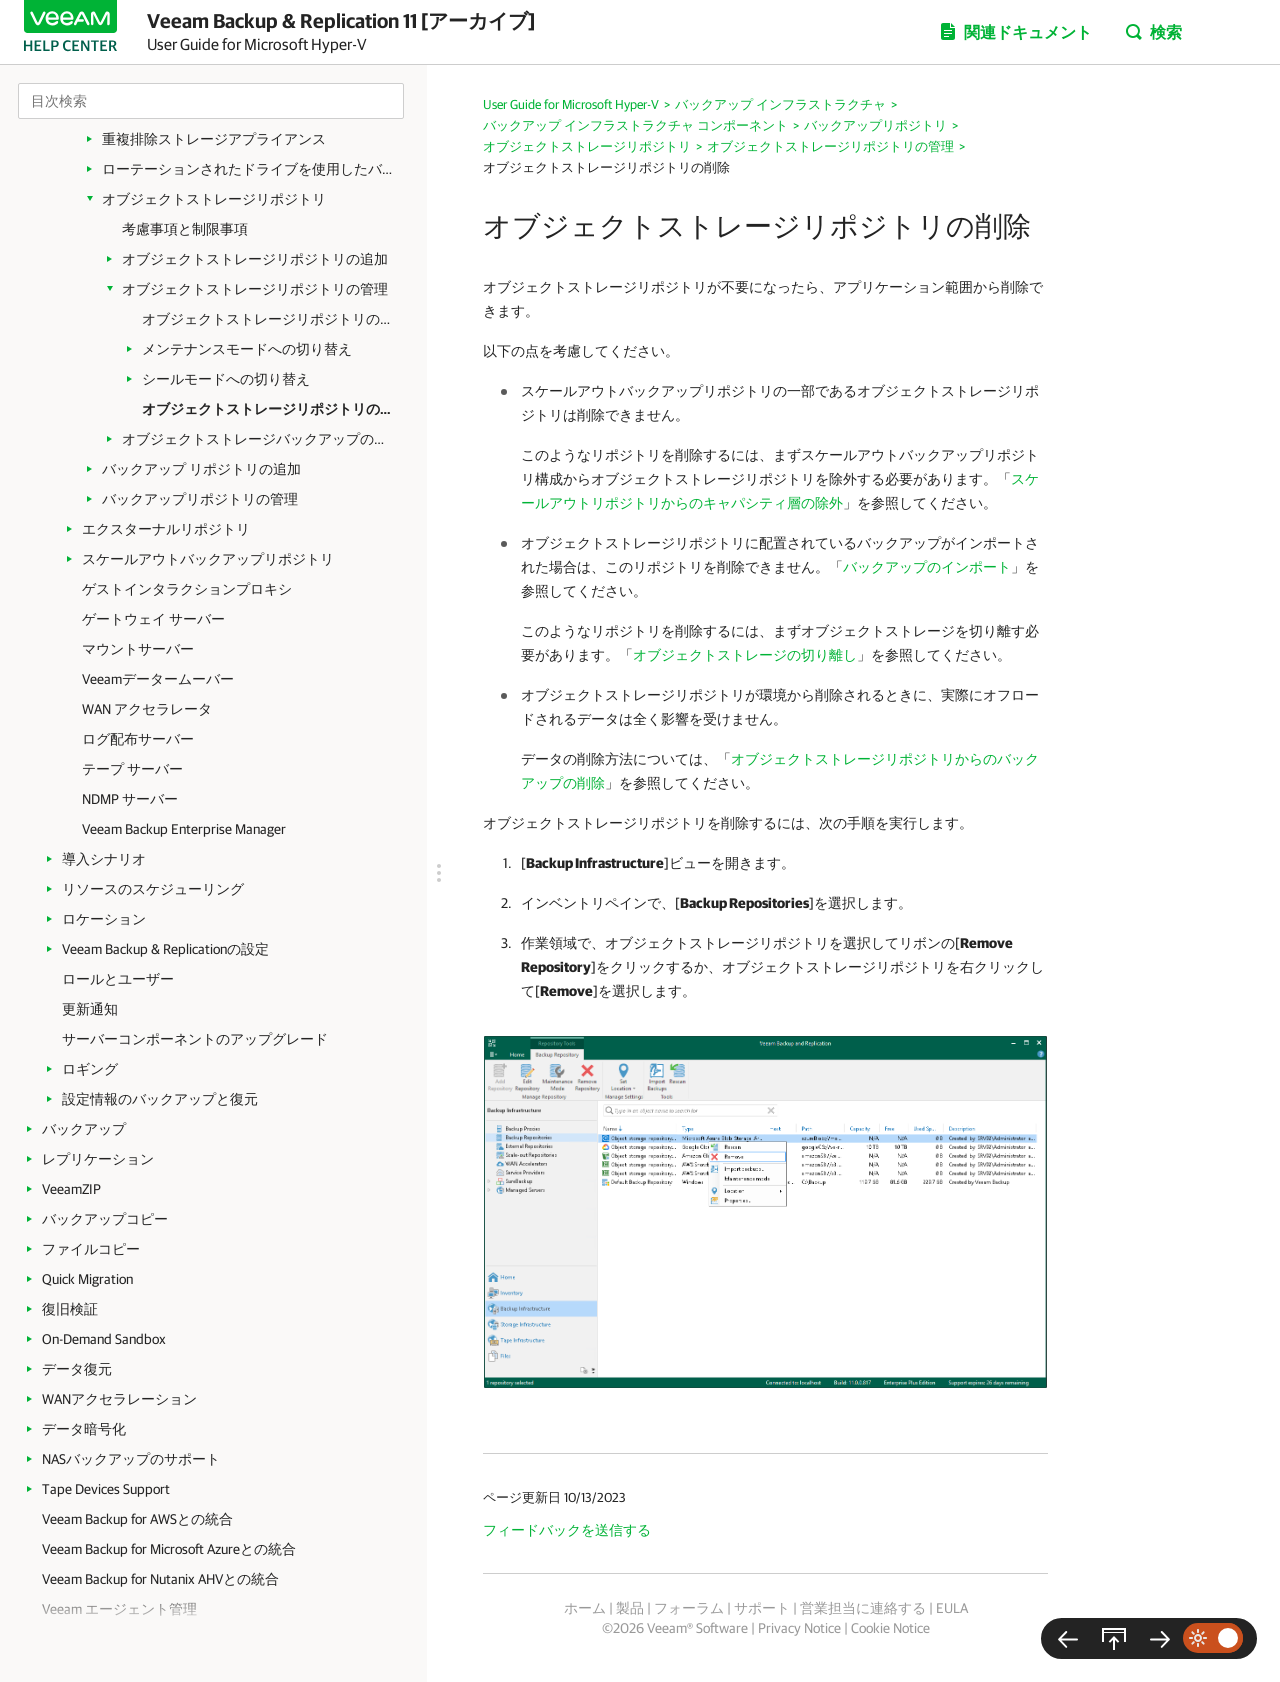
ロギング (90, 1069)
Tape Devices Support (106, 1489)
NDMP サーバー (130, 799)
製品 (630, 1608)
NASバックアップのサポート (131, 1459)
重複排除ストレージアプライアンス (214, 139)
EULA (952, 1608)
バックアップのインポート (927, 567)
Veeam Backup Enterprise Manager (184, 829)
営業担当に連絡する (863, 1608)
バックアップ (84, 1129)
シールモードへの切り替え (226, 379)
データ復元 (77, 1369)
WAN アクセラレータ (147, 709)
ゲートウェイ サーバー (153, 619)
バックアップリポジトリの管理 (200, 499)
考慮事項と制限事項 (185, 229)
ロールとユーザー (118, 979)
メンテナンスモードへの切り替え (247, 349)
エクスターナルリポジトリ (166, 529)
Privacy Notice (799, 1628)
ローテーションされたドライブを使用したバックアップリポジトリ (252, 169)
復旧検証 (70, 1309)
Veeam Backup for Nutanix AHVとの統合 (160, 1579)
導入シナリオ (104, 859)
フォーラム (689, 1608)
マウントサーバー (138, 649)
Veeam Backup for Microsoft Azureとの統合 (169, 1549)
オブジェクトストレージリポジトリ (214, 199)
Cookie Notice (890, 1628)
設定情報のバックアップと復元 (160, 1099)
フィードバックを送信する (567, 1530)
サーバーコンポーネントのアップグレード (195, 1039)
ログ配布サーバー (138, 739)
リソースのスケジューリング (153, 889)
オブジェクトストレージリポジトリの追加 (255, 259)
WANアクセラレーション (119, 1399)
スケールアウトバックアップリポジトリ (208, 559)
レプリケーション (98, 1159)
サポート (762, 1608)
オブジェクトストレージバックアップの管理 (259, 439)
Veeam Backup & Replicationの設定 (165, 949)
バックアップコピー (105, 1219)
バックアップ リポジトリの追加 (201, 469)
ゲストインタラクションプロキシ (187, 589)
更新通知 (90, 1009)
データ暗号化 (84, 1429)
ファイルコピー (91, 1249)
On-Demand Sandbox (104, 1339)
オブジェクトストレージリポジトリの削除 (267, 409)
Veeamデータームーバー (158, 679)
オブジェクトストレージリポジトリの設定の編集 (267, 319)
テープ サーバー (132, 769)
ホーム (585, 1608)
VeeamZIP (71, 1189)
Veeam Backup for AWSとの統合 (137, 1519)
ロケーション (104, 919)
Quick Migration (87, 1279)
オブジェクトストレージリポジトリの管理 (255, 289)
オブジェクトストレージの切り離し (745, 655)
